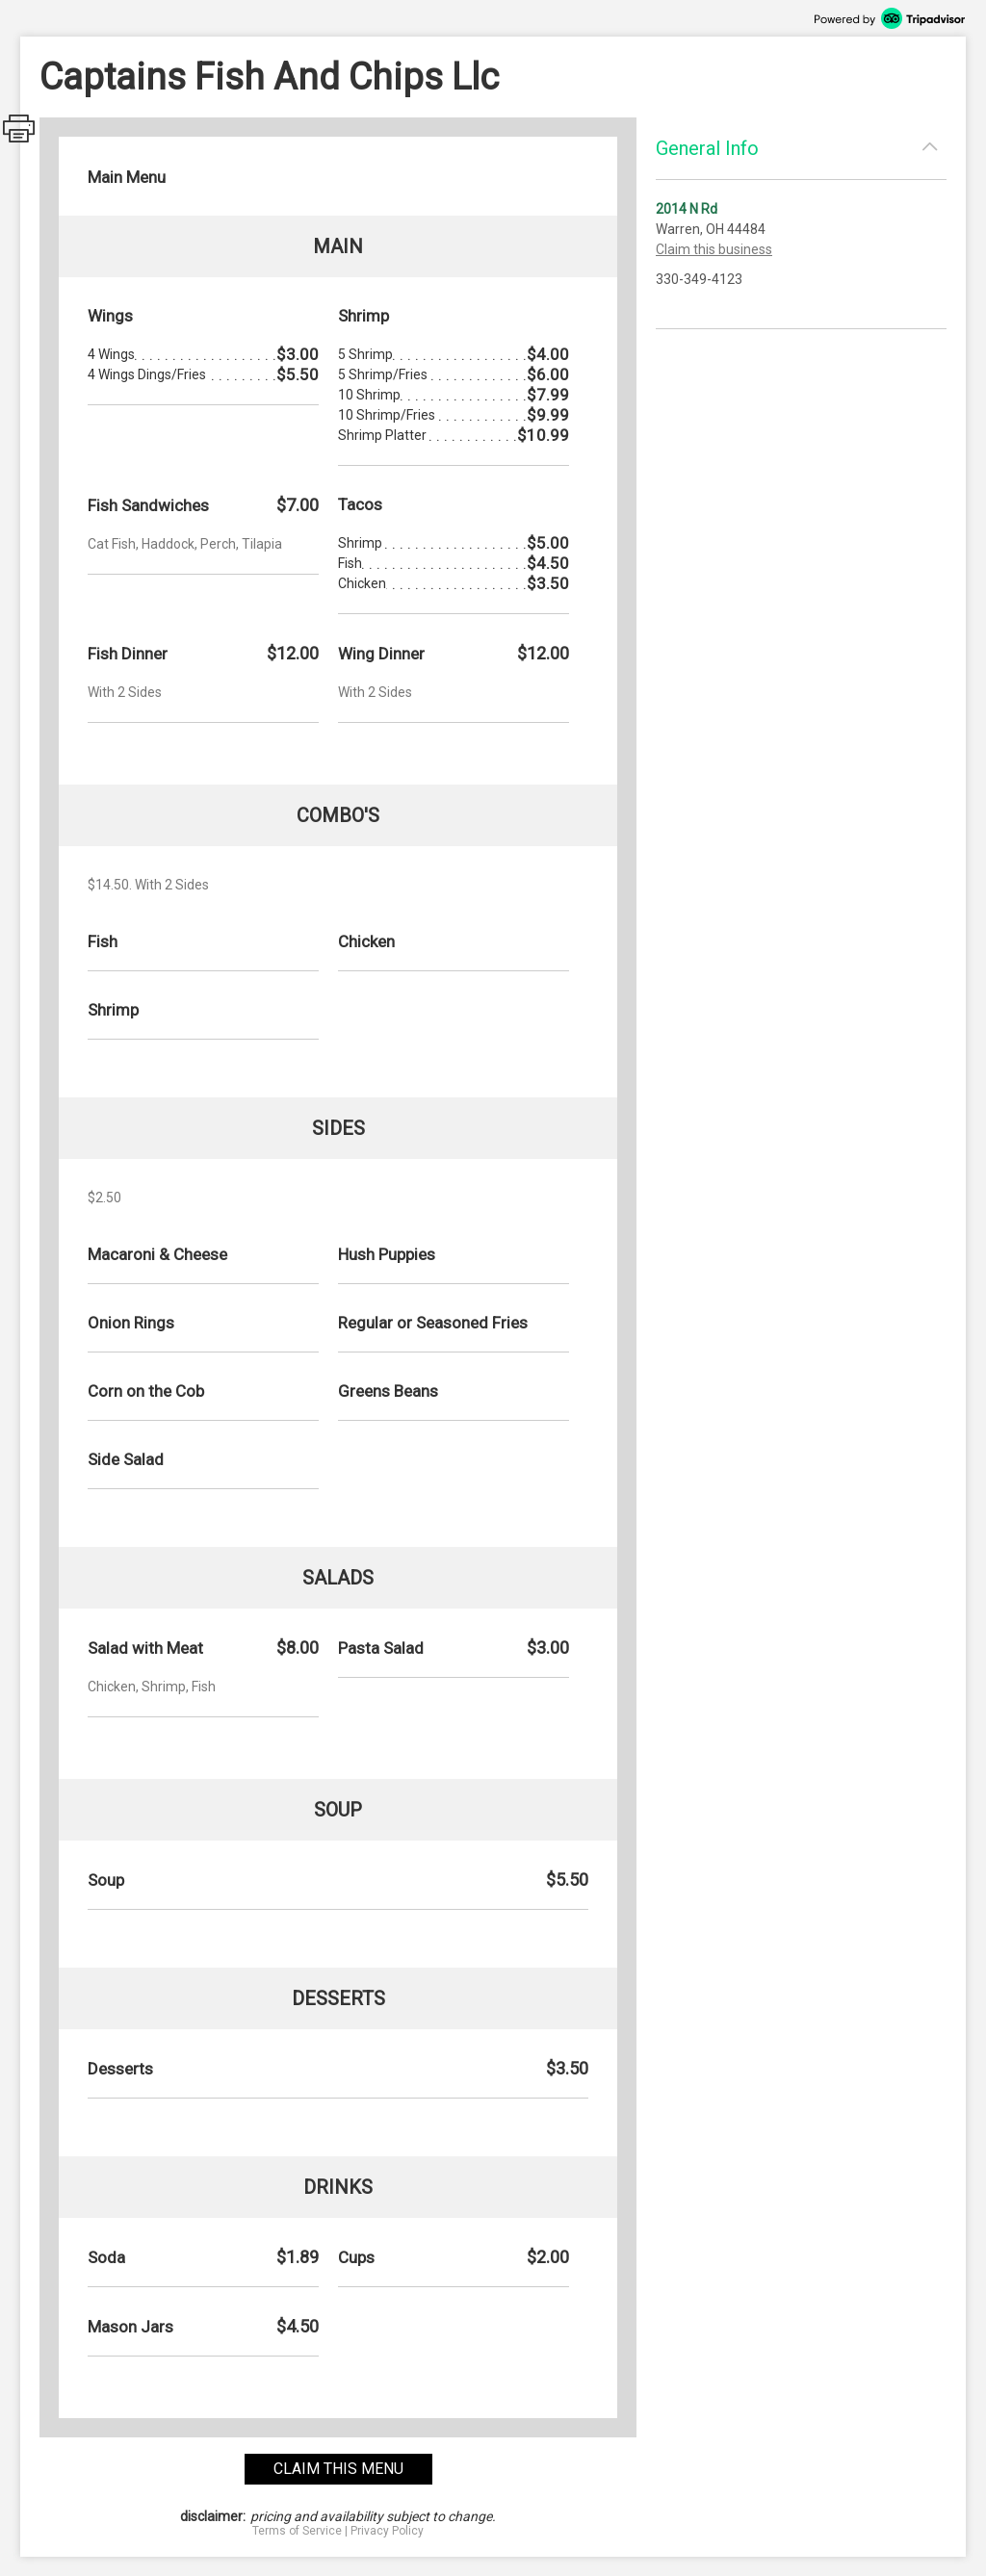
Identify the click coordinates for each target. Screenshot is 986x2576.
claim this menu (338, 2469)
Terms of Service (297, 2530)
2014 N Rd (686, 209)
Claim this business (714, 249)
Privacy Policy (387, 2530)
